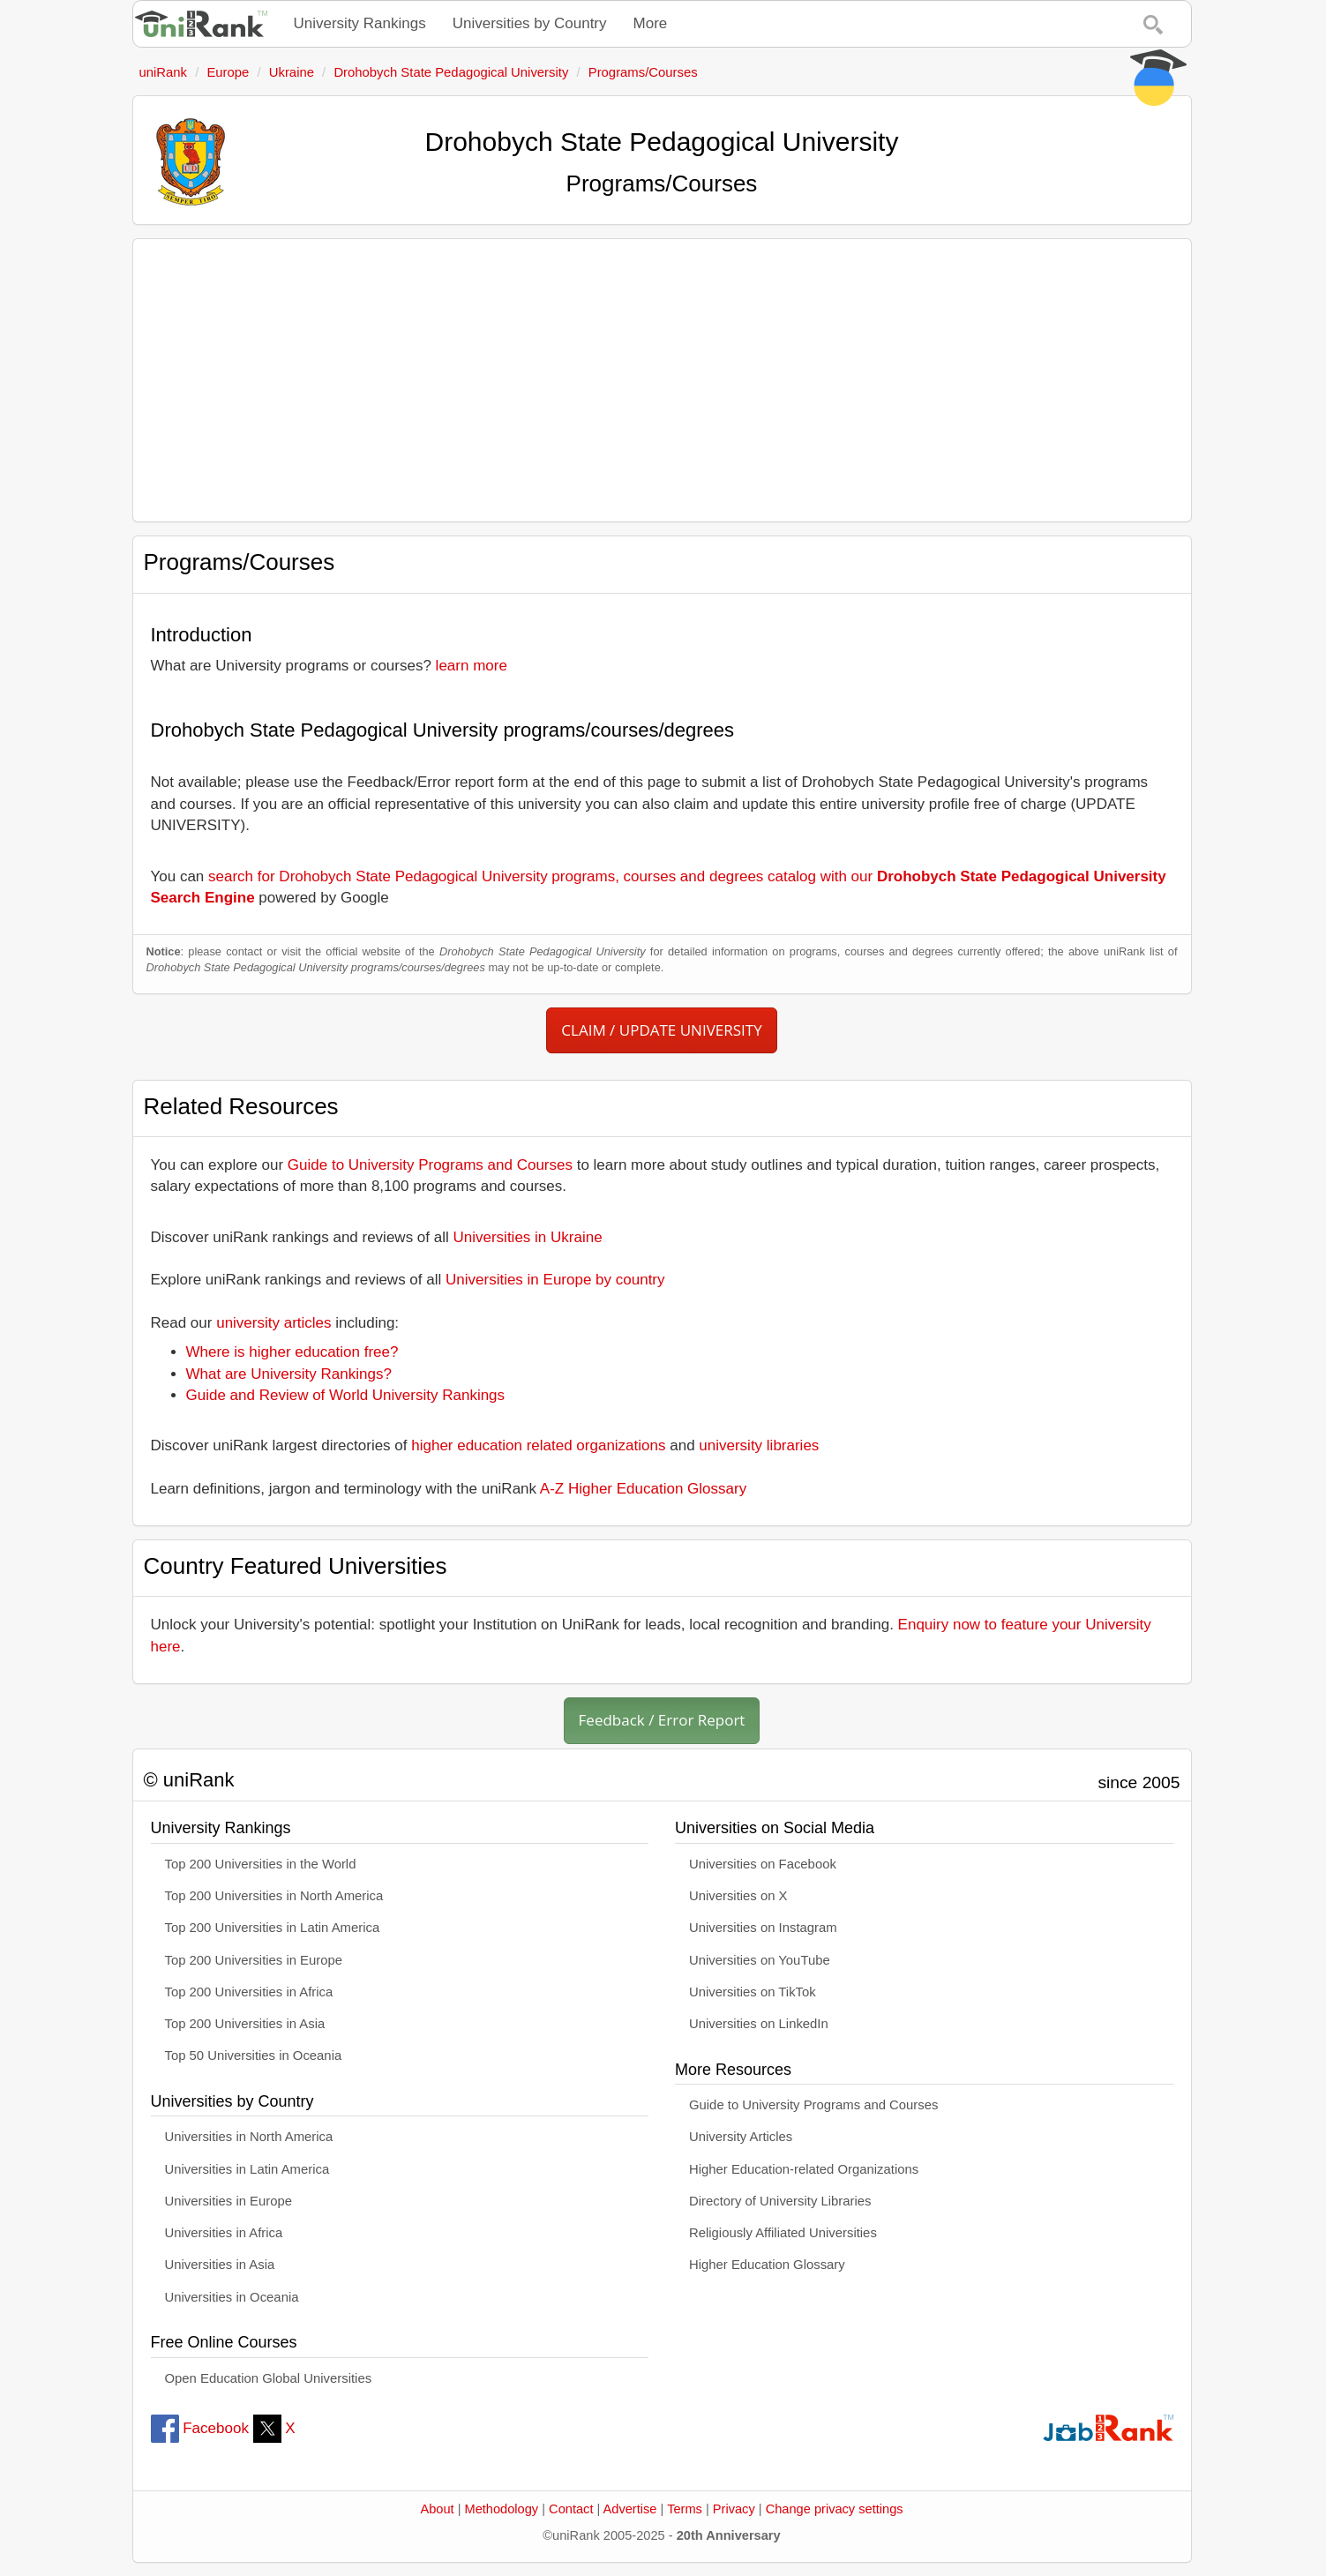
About (436, 2509)
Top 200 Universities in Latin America (272, 1928)
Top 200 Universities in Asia (245, 2024)
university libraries (759, 1445)
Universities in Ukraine (528, 1237)
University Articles (740, 2137)
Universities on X (738, 1896)
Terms (684, 2509)
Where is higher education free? (292, 1352)
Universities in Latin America (247, 2169)
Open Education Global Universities (268, 2378)
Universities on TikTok (752, 1992)
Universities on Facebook (762, 1864)
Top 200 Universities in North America (274, 1896)
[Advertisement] (662, 380)
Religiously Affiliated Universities (783, 2233)
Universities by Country (530, 23)
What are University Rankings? (289, 1374)
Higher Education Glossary (767, 2265)
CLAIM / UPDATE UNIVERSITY (661, 1030)
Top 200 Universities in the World (260, 1864)
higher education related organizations (538, 1445)
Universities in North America (249, 2137)
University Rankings (360, 23)
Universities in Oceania (232, 2297)
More (650, 23)
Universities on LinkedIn (758, 2024)
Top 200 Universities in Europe (254, 1960)
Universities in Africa (224, 2233)
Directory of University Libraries (780, 2201)
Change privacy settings (834, 2509)
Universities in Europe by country (555, 1279)
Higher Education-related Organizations (803, 2169)
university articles (273, 1322)
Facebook (200, 2428)
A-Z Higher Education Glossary (643, 1488)
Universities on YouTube (759, 1960)
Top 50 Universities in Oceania (253, 2055)
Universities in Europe (229, 2201)
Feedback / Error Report (662, 1720)
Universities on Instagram (763, 1928)
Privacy (734, 2509)
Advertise (630, 2509)
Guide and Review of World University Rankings (346, 1395)
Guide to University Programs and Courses (430, 1165)
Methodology (502, 2509)
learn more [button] (471, 665)
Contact (571, 2509)
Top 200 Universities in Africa (249, 1992)
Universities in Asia (220, 2265)
